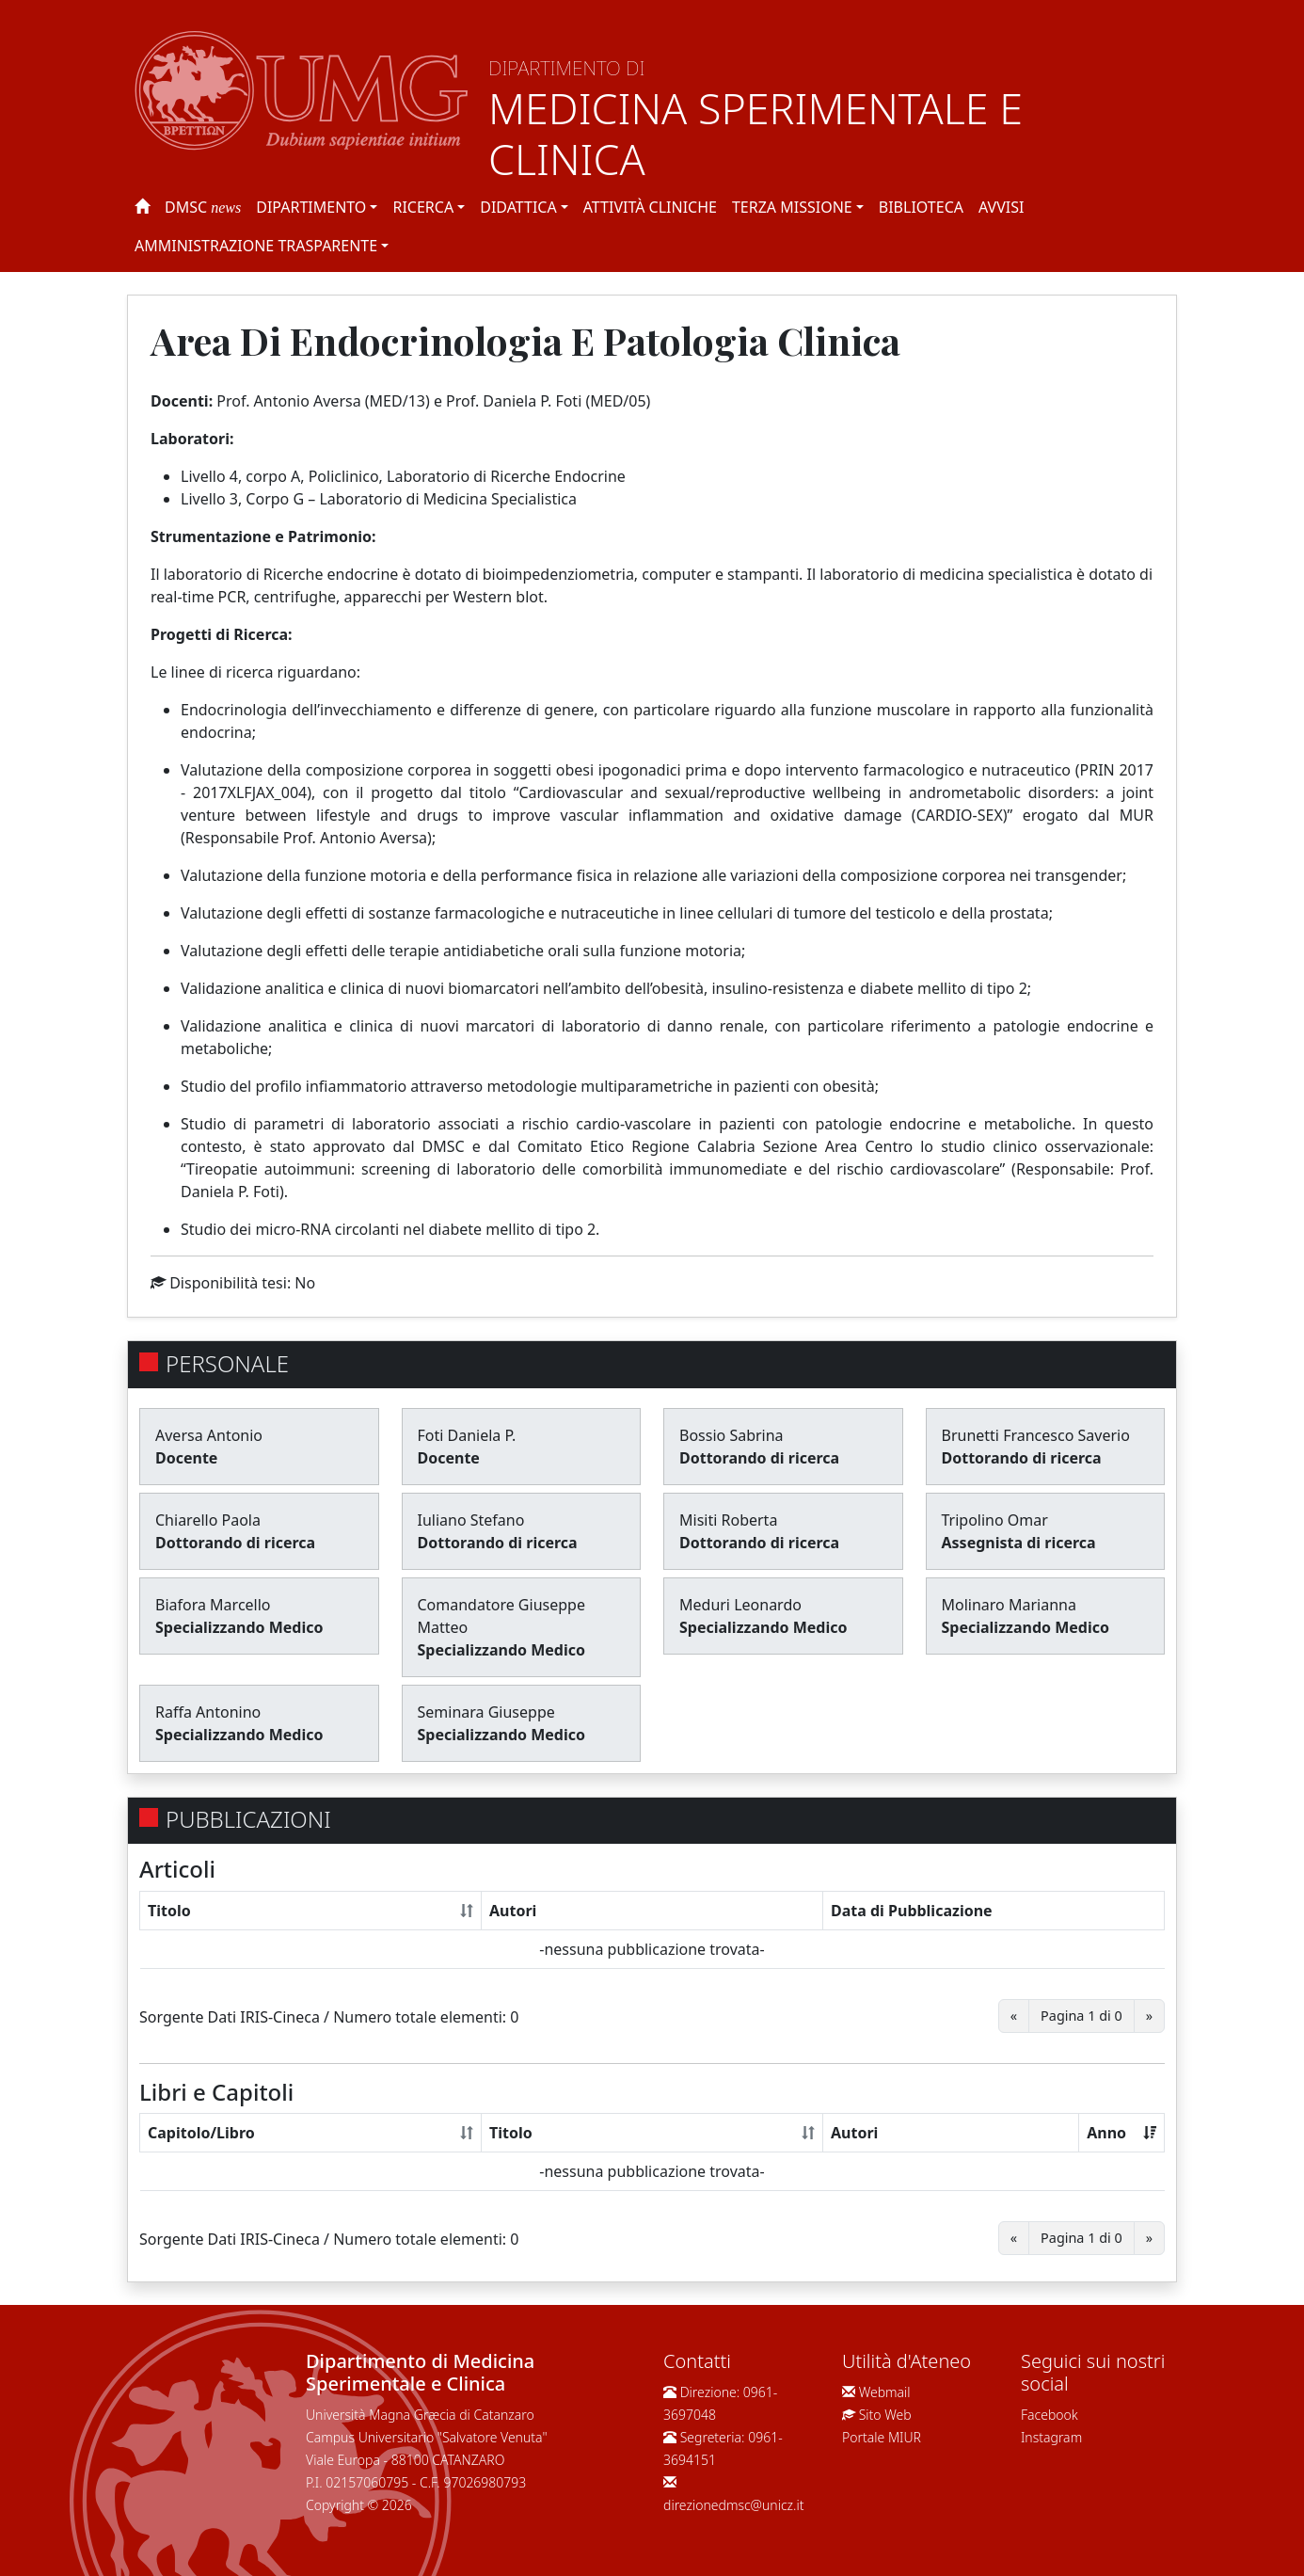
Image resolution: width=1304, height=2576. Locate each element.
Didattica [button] (518, 207)
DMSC (203, 207)
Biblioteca (921, 207)
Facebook (1049, 2415)
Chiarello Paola (208, 1520)
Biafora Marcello (213, 1604)
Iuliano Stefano (471, 1520)
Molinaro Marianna (1009, 1604)
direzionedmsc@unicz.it (733, 2505)
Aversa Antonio (208, 1435)
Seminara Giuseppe (486, 1712)
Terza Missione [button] (792, 207)
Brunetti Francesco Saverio (1036, 1435)
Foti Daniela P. (467, 1435)
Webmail (885, 2392)
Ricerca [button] (422, 207)
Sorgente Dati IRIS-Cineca (229, 2017)
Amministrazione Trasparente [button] (256, 245)
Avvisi (1001, 207)
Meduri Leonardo (740, 1604)
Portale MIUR (881, 2437)
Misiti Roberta (728, 1520)
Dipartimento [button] (311, 207)
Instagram (1051, 2437)
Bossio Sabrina (731, 1435)
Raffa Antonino (208, 1712)
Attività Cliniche (650, 207)
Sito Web (885, 2415)
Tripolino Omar (995, 1520)
